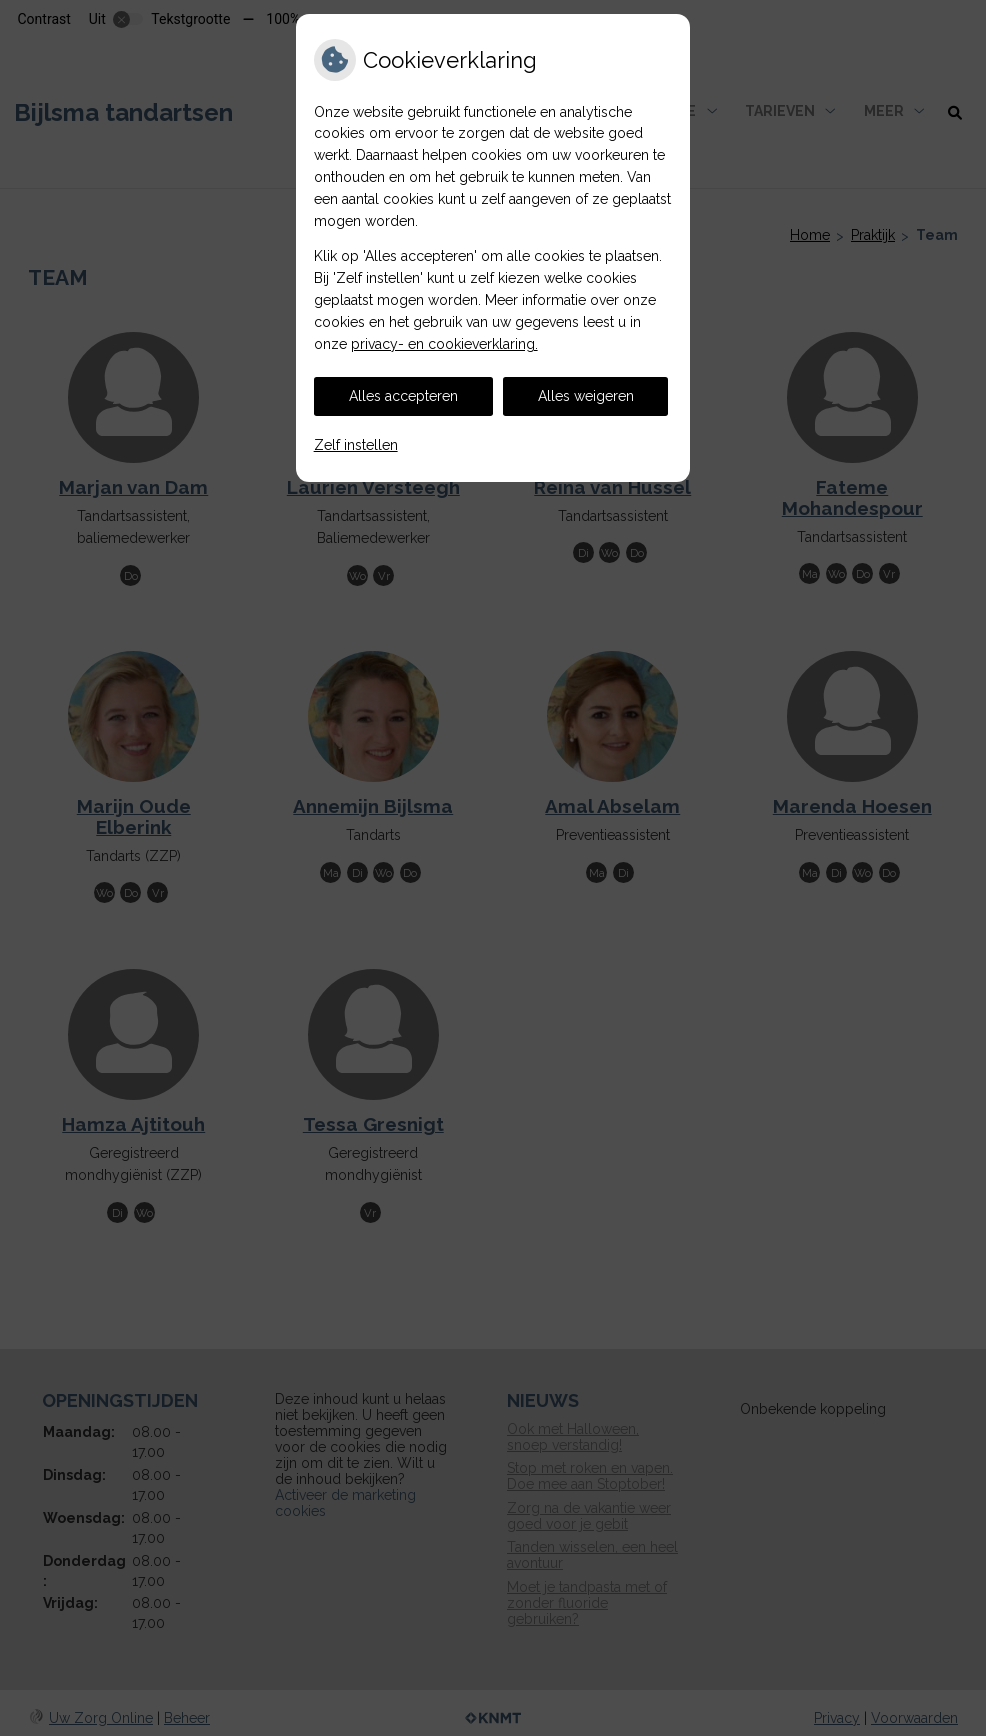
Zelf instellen (356, 445)
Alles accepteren (403, 396)
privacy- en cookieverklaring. (444, 344)
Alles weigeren (586, 396)
